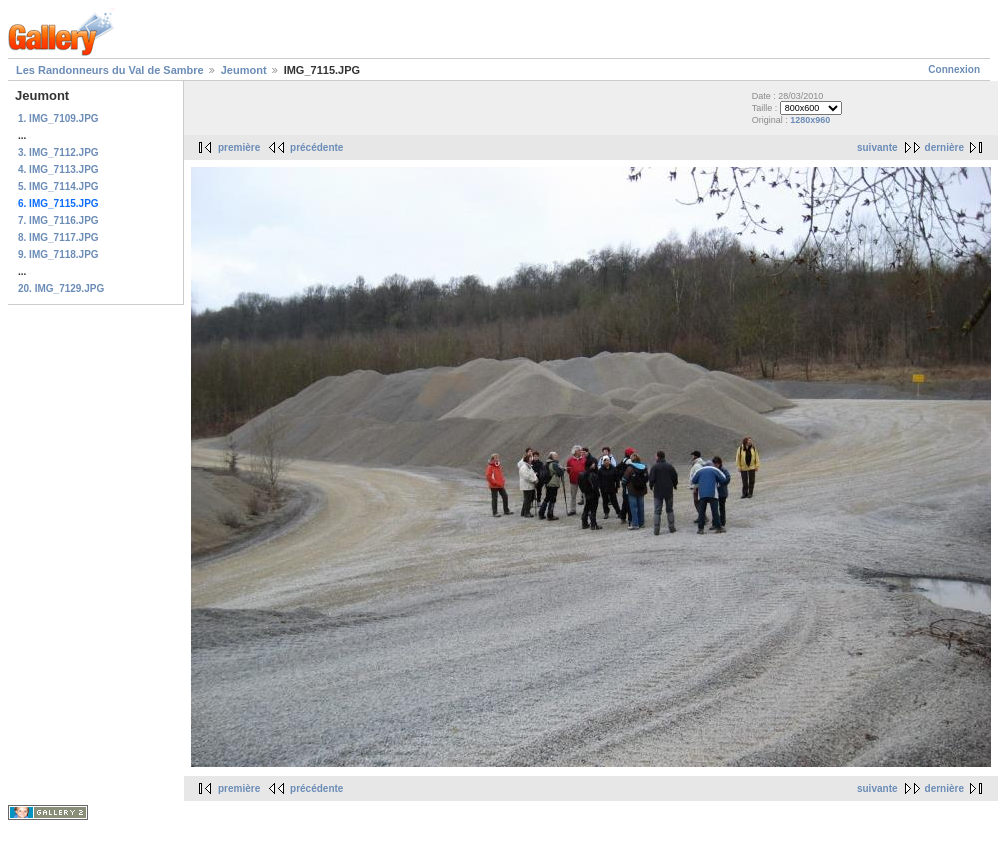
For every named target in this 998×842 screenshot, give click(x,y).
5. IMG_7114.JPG (58, 186)
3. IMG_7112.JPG (58, 152)
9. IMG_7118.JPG (58, 254)
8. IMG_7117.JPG (58, 237)
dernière (944, 147)
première (239, 147)
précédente (316, 147)
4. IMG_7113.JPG (58, 169)
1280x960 (810, 120)
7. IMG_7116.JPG (58, 220)
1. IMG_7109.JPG (58, 118)
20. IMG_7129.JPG (61, 288)
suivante (877, 147)
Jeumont (244, 70)
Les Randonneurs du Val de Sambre (110, 70)
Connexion (954, 69)
